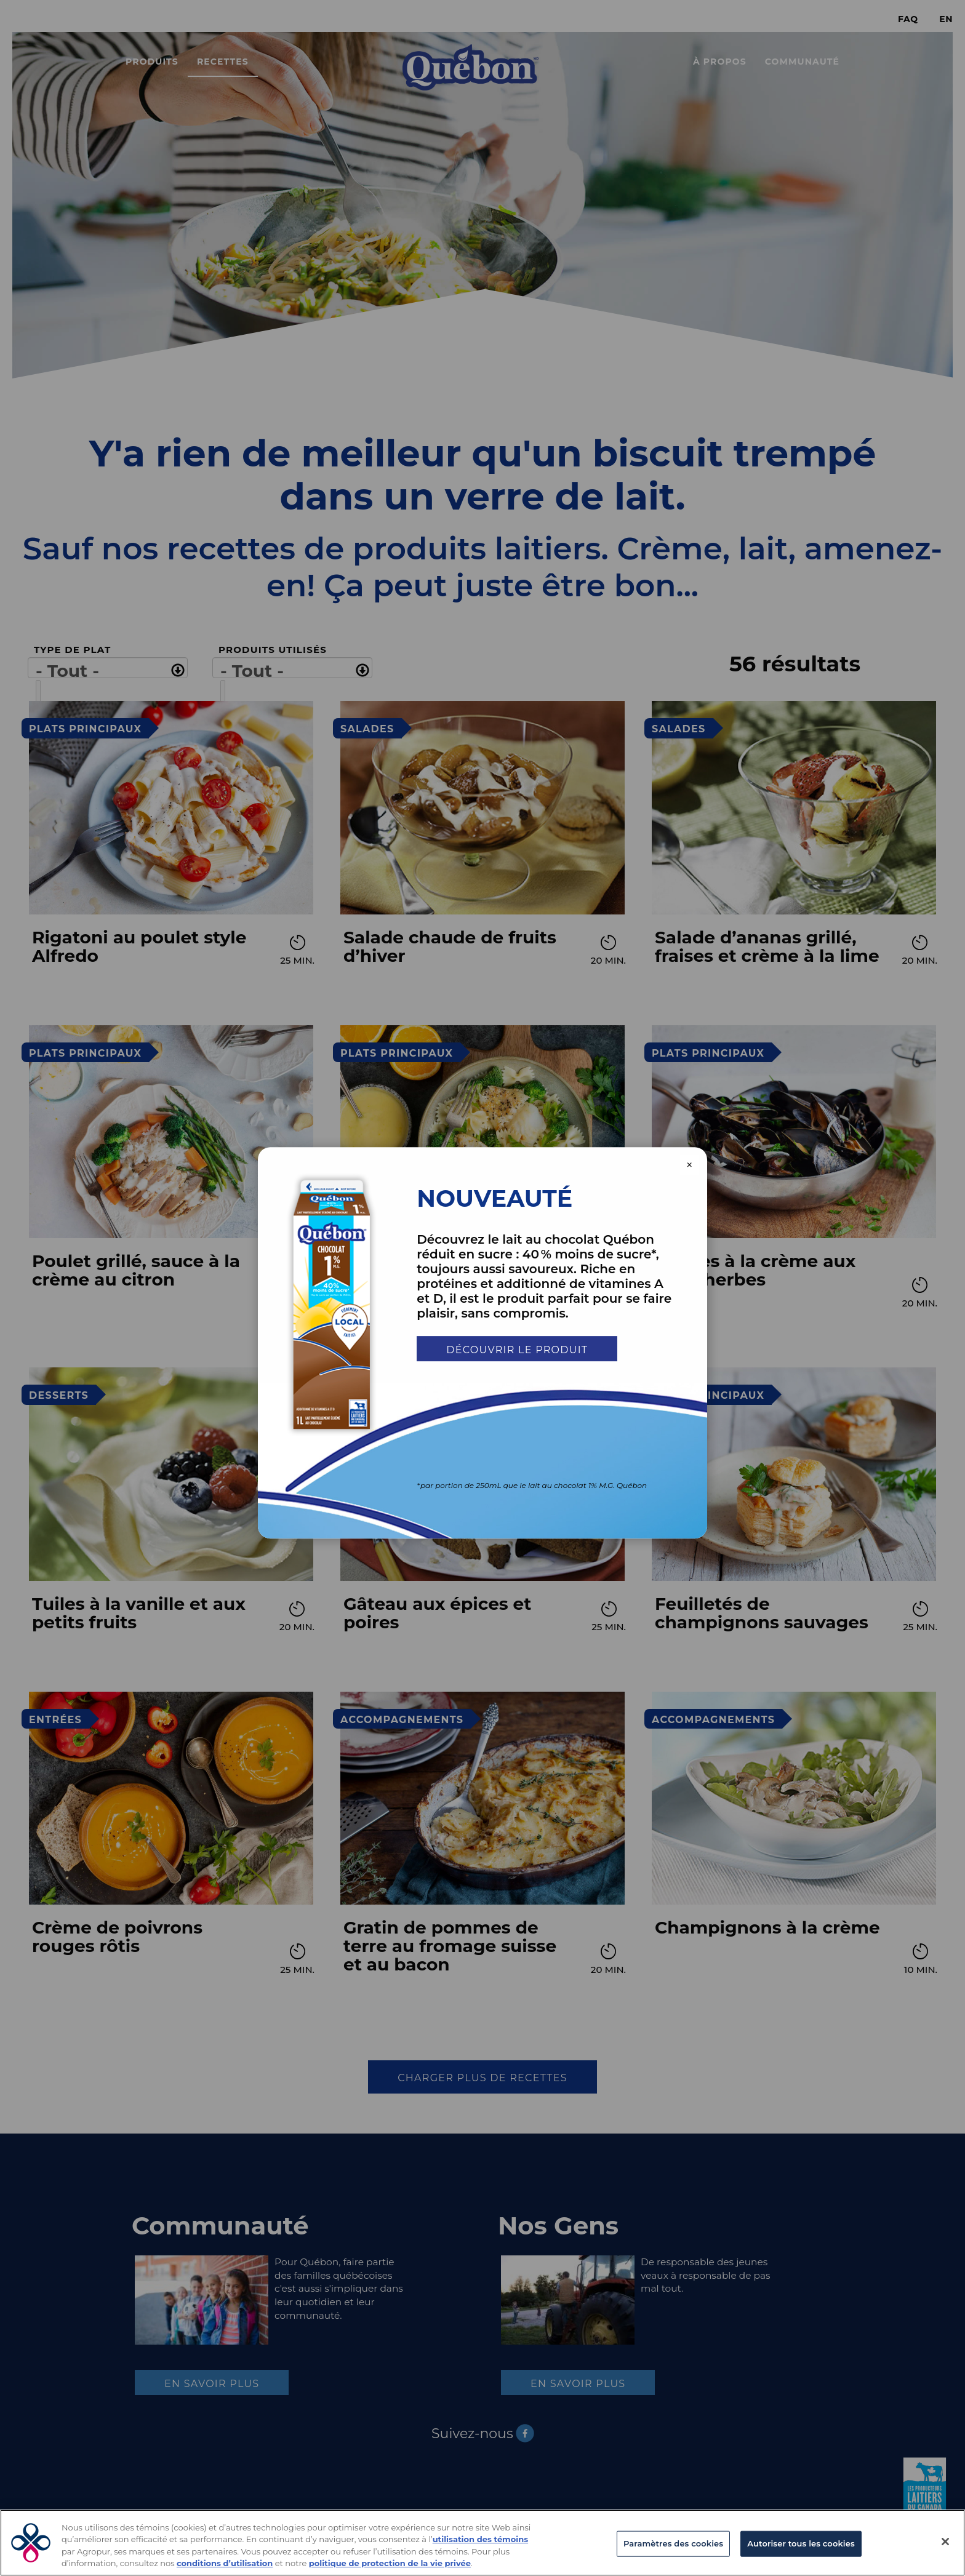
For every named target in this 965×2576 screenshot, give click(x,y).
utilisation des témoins (480, 2539)
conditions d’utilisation (225, 2563)
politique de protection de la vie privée (390, 2563)
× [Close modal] (690, 1165)
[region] (482, 2543)
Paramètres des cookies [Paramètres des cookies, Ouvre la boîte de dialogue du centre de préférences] (673, 2543)
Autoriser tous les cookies (800, 2543)
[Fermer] (945, 2541)
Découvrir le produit (517, 1350)
